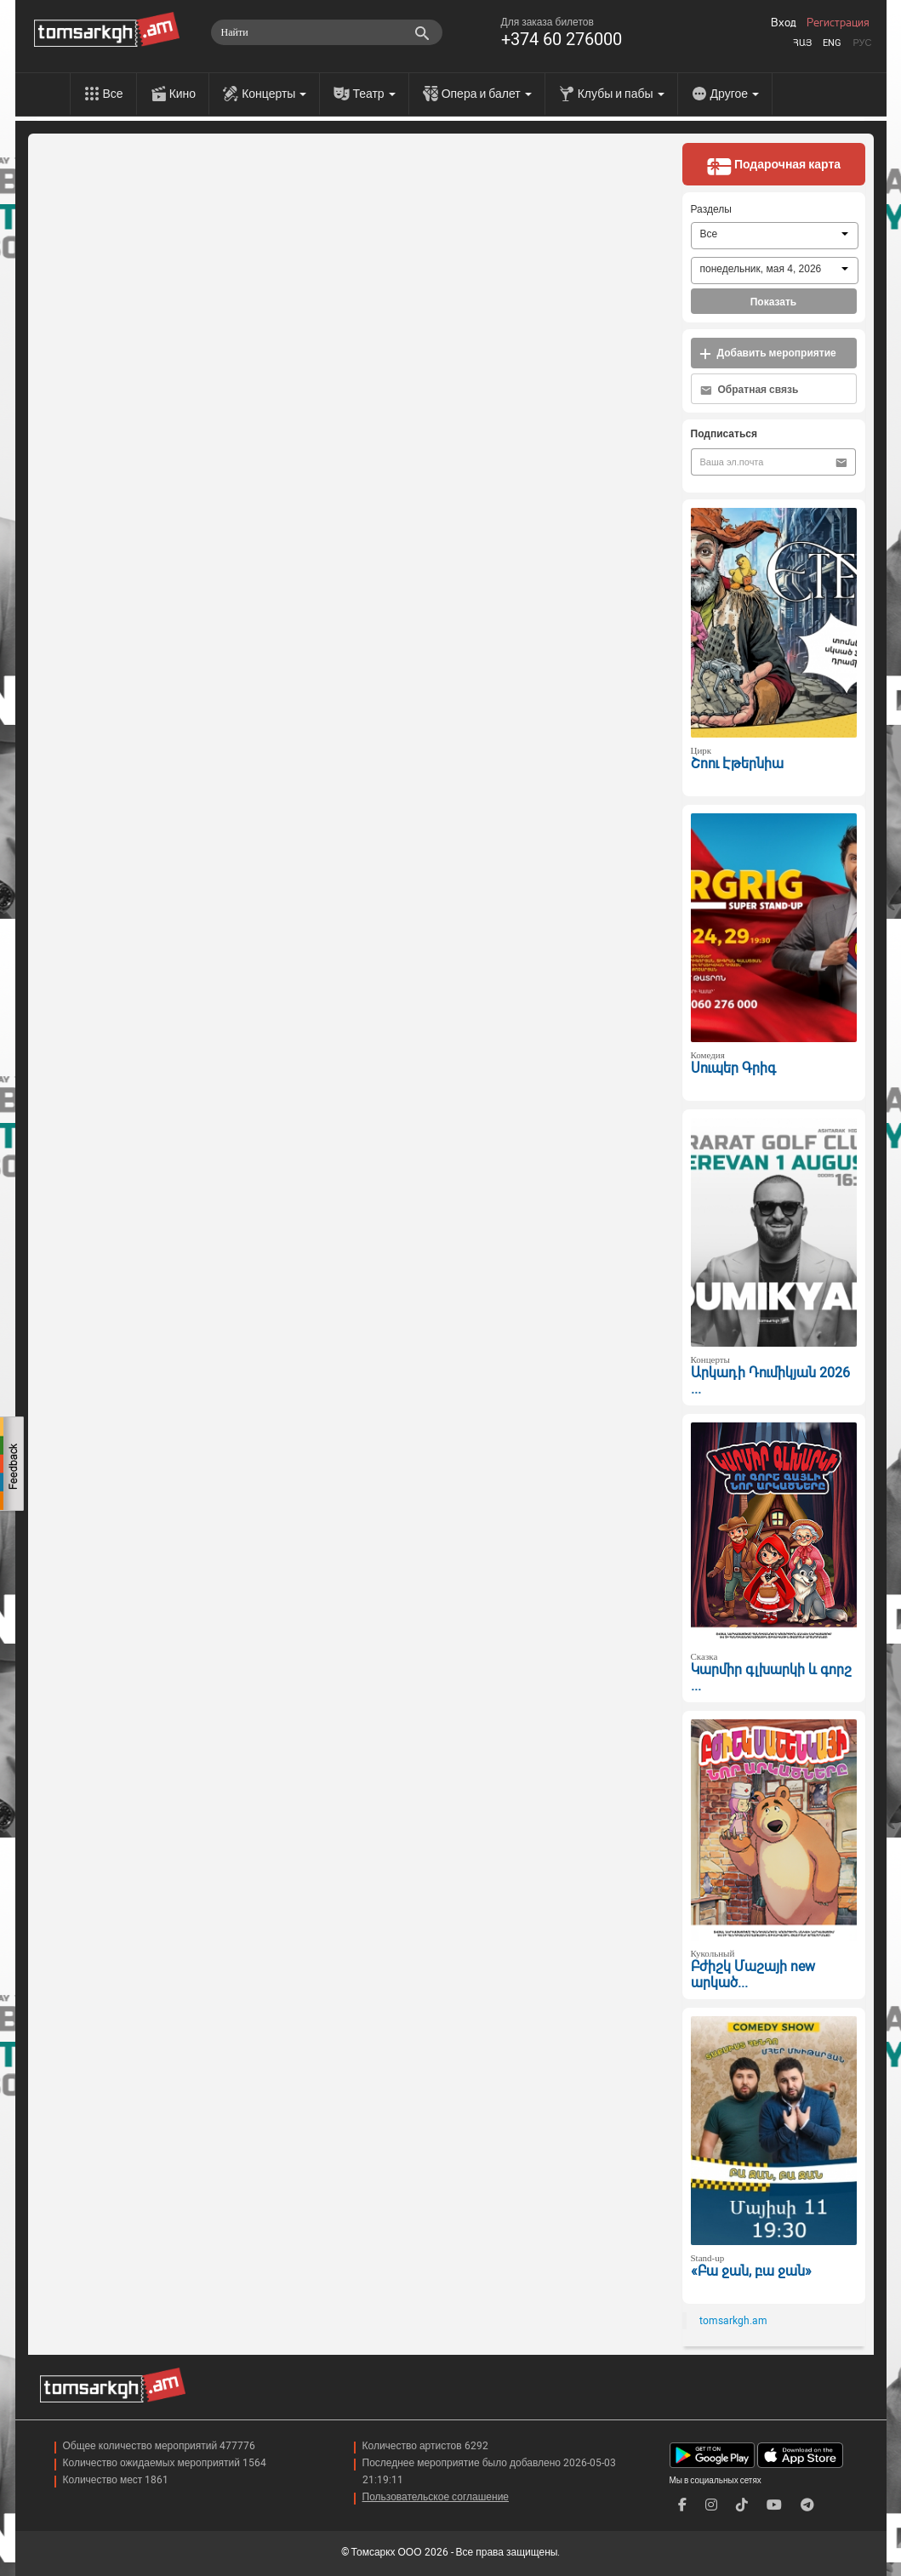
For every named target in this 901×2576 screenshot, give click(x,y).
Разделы (711, 209)
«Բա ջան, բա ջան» (751, 2271)
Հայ (802, 42)
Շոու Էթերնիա (737, 763)
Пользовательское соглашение (436, 2497)
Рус (862, 42)
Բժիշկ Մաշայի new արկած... (753, 1974)
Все (113, 93)
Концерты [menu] (274, 93)
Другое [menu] (734, 93)
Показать (773, 302)
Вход (783, 23)
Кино (183, 93)
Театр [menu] (373, 93)
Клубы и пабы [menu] (621, 93)
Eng (832, 42)
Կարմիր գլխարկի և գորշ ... (771, 1677)
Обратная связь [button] (749, 390)
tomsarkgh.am (733, 2321)
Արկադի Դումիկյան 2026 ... (770, 1381)
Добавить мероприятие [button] (767, 353)
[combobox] (774, 235)
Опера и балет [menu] (487, 93)
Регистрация (838, 23)
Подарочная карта (773, 166)
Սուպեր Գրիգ (733, 1068)
